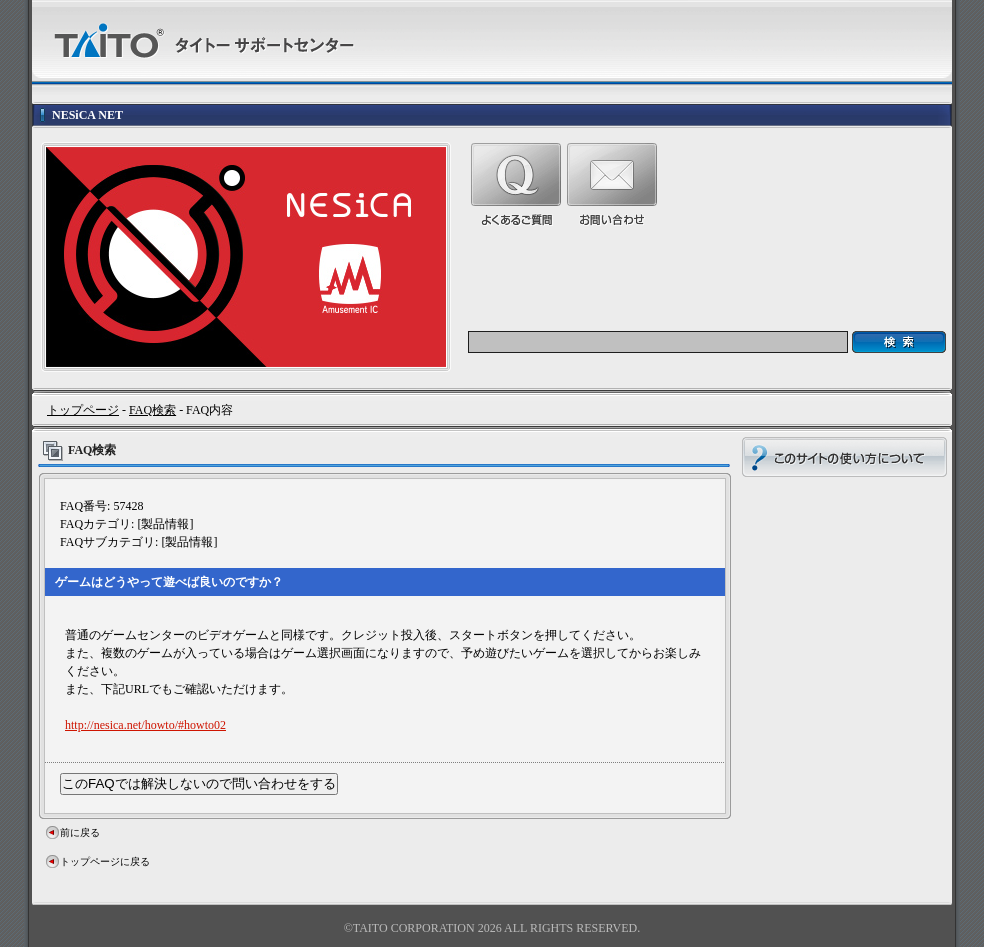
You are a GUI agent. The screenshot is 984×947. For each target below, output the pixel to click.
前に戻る (80, 832)
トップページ (83, 410)
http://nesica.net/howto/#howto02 (145, 725)
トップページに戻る (105, 861)
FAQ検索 (152, 410)
